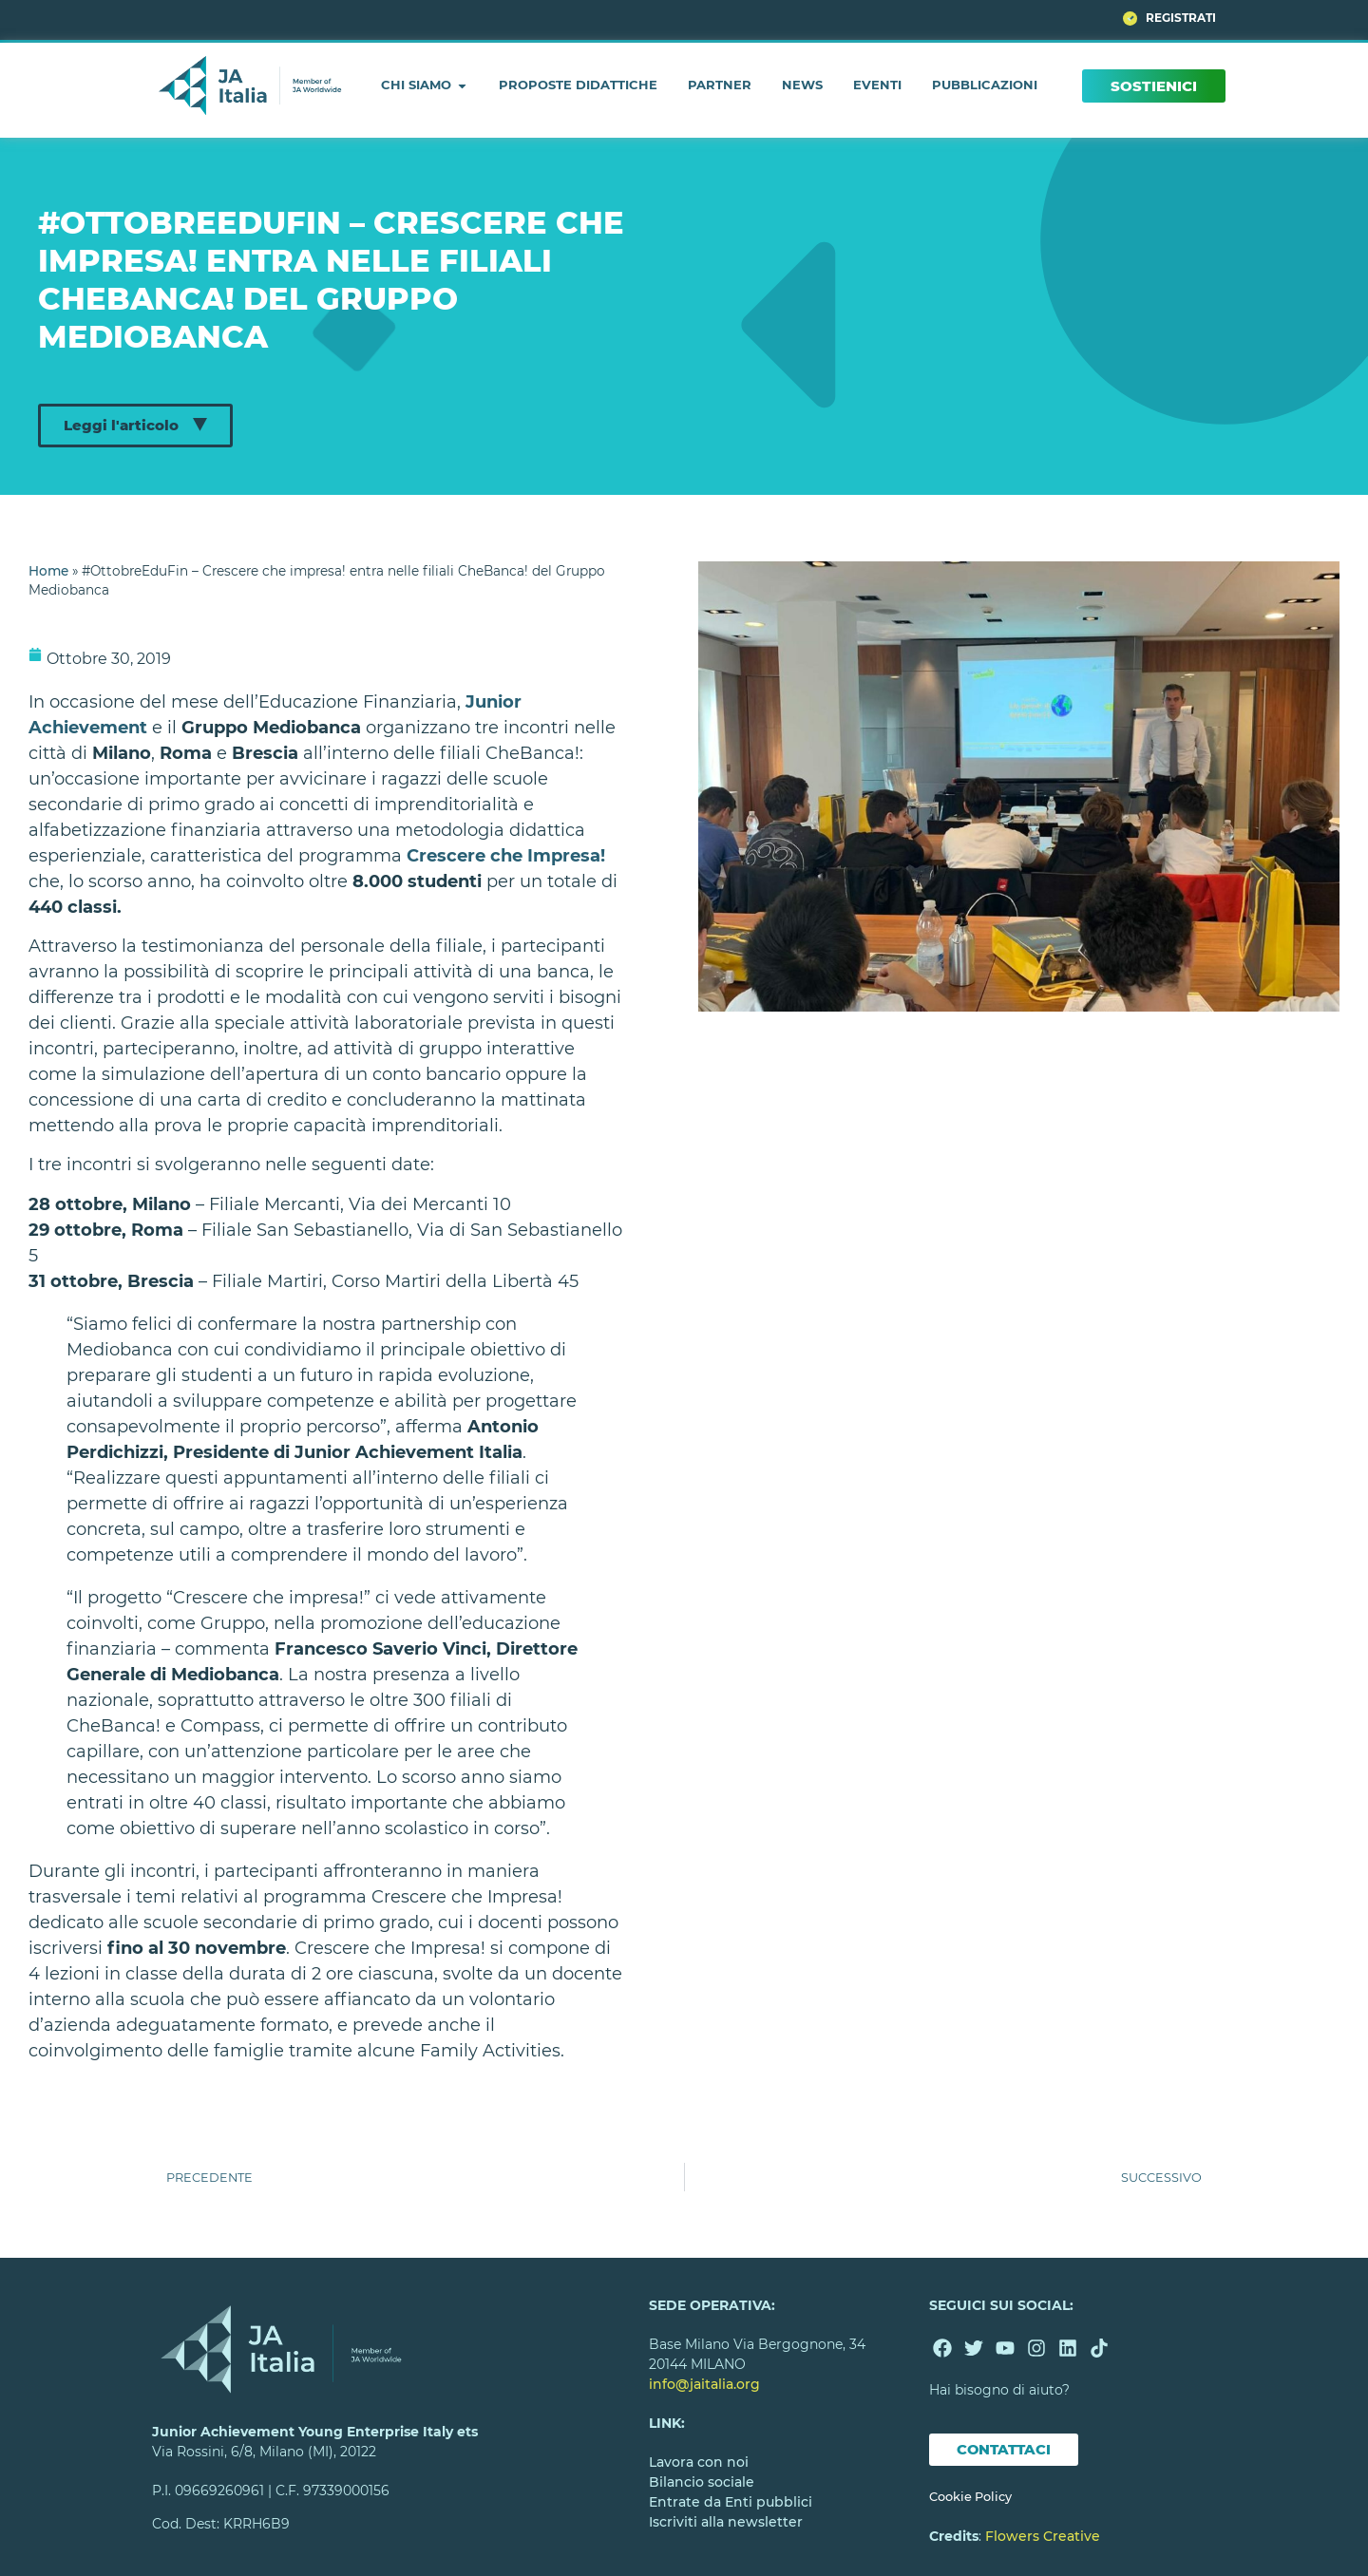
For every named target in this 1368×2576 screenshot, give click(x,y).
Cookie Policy (970, 2498)
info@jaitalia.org (704, 2384)
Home (48, 570)
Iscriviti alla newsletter (726, 2521)
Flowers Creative (1042, 2537)
